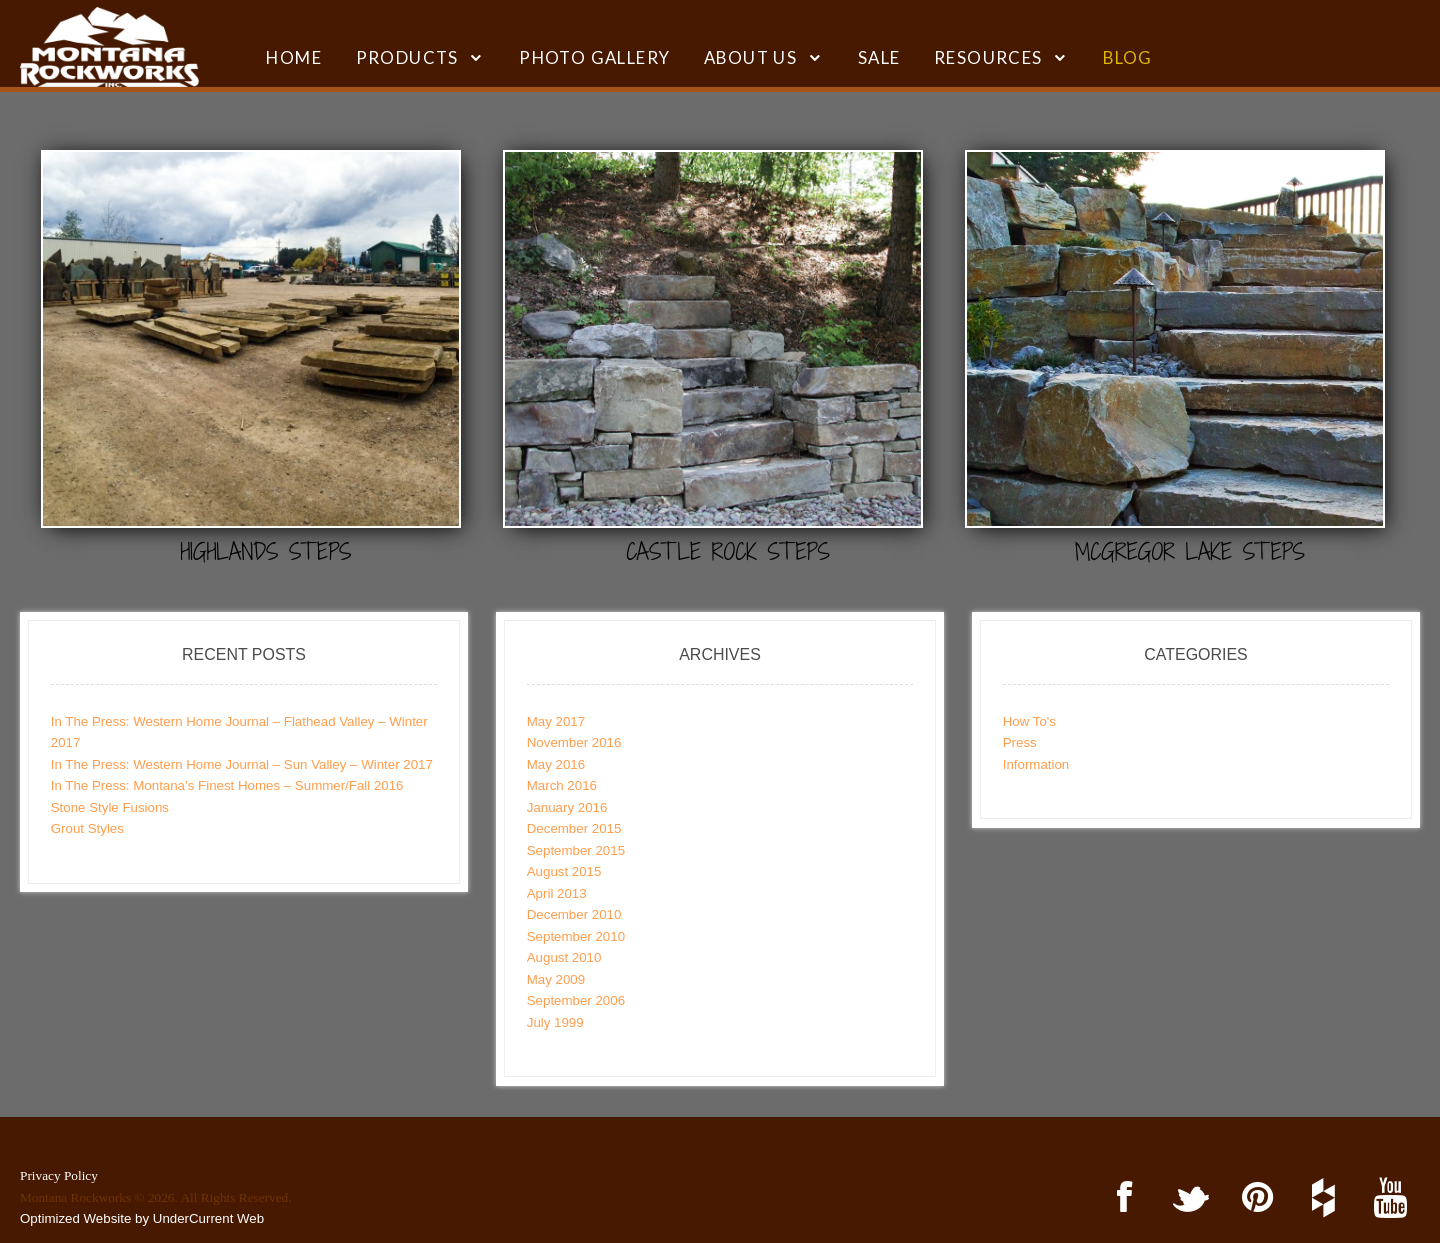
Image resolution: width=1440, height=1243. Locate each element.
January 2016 (567, 807)
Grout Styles (87, 828)
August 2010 (564, 957)
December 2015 (574, 828)
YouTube (1386, 1198)
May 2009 (556, 979)
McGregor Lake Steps (1190, 552)
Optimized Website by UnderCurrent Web (142, 1218)
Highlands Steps (266, 552)
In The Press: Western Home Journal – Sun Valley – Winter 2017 (242, 764)
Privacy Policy (59, 1175)
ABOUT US (750, 57)
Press (1020, 742)
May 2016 (556, 764)
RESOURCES (988, 57)
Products (407, 57)
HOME (294, 57)
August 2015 (564, 871)
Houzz (1320, 1198)
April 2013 (557, 893)
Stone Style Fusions (110, 807)
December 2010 (574, 914)
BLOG (1128, 57)
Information (1036, 764)
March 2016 (562, 785)
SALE (879, 57)
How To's (1029, 721)
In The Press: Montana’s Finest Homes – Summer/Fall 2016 (227, 785)
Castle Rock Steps (728, 552)
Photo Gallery (594, 57)
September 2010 (576, 936)
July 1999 (555, 1022)
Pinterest (1253, 1198)
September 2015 (576, 850)
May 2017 (556, 721)
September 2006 (576, 1000)
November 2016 (574, 742)
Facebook (1120, 1198)
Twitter (1187, 1198)
